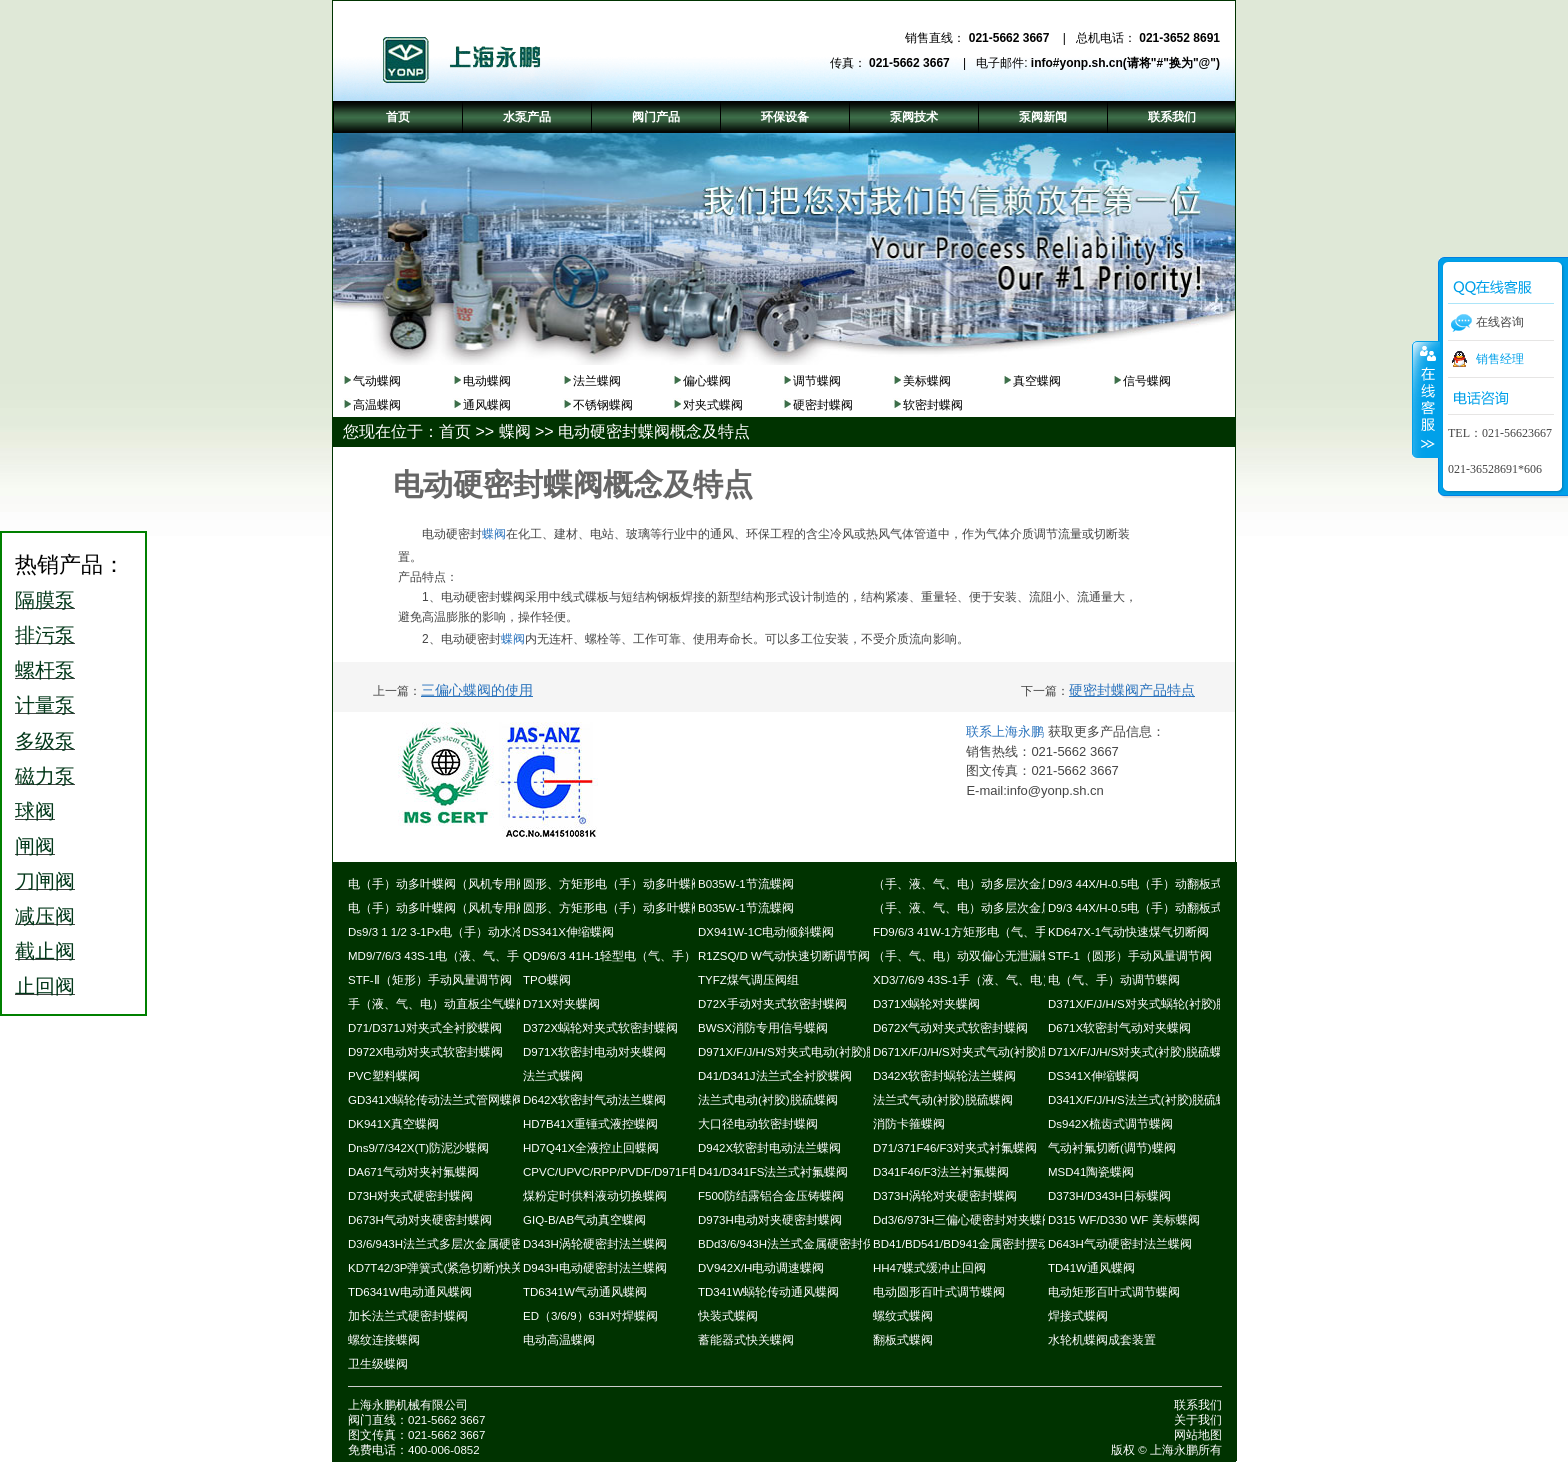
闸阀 (35, 846)
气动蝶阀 (377, 381)
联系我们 (1198, 1405)
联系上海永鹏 (1005, 731)
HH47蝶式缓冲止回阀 (929, 1268)
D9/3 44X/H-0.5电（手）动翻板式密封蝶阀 (1159, 884)
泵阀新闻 (1043, 117)
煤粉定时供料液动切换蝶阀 (595, 1196)
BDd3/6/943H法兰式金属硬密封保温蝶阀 (804, 1244)
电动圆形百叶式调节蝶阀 (939, 1292)
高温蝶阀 (377, 405)
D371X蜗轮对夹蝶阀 (926, 1004)
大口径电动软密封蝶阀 (758, 1124)
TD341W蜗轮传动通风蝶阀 (768, 1292)
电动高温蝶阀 (559, 1340)
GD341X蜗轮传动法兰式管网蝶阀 (436, 1100)
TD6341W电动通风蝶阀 (410, 1292)
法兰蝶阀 (597, 381)
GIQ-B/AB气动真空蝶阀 (584, 1220)
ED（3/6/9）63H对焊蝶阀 (590, 1316)
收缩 (1426, 399)
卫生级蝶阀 (378, 1364)
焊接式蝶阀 (1078, 1316)
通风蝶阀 (487, 405)
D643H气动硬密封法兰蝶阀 (1120, 1244)
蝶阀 (515, 431)
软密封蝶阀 (933, 405)
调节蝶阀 (817, 381)
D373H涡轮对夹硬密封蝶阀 (945, 1196)
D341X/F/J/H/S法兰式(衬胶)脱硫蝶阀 (1144, 1100)
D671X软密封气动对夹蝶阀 (1119, 1028)
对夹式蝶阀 (713, 405)
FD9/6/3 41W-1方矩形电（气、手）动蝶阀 (984, 932)
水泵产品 (527, 117)
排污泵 (45, 635)
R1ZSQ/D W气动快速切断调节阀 (784, 956)
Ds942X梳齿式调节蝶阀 (1110, 1124)
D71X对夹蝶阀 (561, 1004)
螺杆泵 (45, 670)
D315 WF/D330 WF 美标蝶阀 (1124, 1220)
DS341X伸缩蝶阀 (568, 932)
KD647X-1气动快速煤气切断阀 (1128, 932)
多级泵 (45, 741)
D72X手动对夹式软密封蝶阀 (772, 1004)
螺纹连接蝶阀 (384, 1340)
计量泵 (45, 705)
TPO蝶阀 (547, 980)
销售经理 (1500, 359)
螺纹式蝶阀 (903, 1316)
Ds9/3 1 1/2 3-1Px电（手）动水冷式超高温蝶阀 (472, 932)
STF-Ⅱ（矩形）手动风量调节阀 (430, 980)
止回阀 (45, 986)
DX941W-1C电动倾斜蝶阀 (766, 932)
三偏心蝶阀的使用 (477, 690)
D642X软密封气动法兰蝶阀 (594, 1100)
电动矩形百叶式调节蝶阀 (1114, 1292)
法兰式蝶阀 (553, 1076)
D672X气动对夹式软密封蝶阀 (950, 1028)
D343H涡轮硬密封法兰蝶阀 (595, 1244)
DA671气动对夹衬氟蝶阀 (413, 1172)
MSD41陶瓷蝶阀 (1091, 1172)
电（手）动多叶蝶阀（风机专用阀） (444, 884)
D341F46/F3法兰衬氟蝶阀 (941, 1172)
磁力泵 (45, 776)
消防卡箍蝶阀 (909, 1124)
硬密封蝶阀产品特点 (1132, 690)
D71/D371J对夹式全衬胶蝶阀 (425, 1028)
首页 (455, 431)
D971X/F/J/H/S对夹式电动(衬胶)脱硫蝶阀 (806, 1052)
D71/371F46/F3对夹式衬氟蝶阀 (955, 1148)
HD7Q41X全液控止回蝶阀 (591, 1148)
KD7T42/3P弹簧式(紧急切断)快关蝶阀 (447, 1268)
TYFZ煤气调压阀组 (748, 980)
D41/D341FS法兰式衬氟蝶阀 (773, 1172)
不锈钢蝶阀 (603, 405)
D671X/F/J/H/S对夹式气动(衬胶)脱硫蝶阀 (981, 1052)
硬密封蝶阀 (823, 405)
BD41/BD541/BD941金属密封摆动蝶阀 (973, 1244)
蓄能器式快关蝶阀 (746, 1340)
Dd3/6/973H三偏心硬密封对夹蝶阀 (963, 1220)
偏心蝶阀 (707, 381)
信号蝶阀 (1147, 381)
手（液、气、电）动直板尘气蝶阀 (438, 1004)
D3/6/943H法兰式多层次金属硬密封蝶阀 (453, 1244)
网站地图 (1198, 1435)
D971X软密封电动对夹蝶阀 (594, 1052)
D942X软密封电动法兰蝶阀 (769, 1148)
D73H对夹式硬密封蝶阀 (410, 1196)
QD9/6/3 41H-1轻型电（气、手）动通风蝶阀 (639, 956)
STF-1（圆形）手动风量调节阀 (1130, 956)
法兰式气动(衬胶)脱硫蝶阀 (943, 1100)
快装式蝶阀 (728, 1316)
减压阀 (45, 916)
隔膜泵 (45, 600)
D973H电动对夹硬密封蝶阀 (770, 1220)
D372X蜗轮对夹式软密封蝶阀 (600, 1028)
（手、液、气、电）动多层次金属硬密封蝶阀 (993, 884)
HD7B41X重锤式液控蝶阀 (590, 1124)
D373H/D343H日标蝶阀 (1109, 1196)
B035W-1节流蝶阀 (746, 884)
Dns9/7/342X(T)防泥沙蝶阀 (418, 1148)
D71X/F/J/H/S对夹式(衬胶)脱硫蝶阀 (1141, 1052)
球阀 (35, 811)
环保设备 (785, 117)
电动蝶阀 (487, 381)
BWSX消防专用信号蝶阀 (763, 1028)
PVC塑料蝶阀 (384, 1076)
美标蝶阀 (927, 381)
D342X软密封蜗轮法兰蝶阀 (944, 1076)
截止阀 (45, 951)
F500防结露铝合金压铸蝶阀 (771, 1196)
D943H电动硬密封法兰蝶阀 (595, 1268)
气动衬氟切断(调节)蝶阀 (1112, 1148)
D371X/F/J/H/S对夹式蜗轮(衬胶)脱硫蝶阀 (1156, 1004)
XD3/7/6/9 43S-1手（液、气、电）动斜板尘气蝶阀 (1005, 980)
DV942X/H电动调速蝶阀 (761, 1268)
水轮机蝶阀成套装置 (1102, 1340)
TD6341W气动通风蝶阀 (585, 1292)
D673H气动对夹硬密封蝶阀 (420, 1220)
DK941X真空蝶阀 (393, 1124)
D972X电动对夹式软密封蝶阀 (425, 1052)
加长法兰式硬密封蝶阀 (408, 1316)
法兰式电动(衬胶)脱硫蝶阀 (768, 1100)
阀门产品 (656, 117)
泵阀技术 (914, 117)
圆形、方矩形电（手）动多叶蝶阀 (613, 884)
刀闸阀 (45, 881)
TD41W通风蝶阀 (1091, 1268)
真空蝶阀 (1037, 381)
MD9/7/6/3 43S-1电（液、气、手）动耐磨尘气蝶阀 (481, 956)
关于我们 (1198, 1420)
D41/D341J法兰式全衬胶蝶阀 (775, 1076)
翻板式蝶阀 (903, 1340)
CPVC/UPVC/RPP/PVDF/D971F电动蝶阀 (630, 1172)
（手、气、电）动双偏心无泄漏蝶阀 (969, 956)
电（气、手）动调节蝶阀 (1114, 980)
